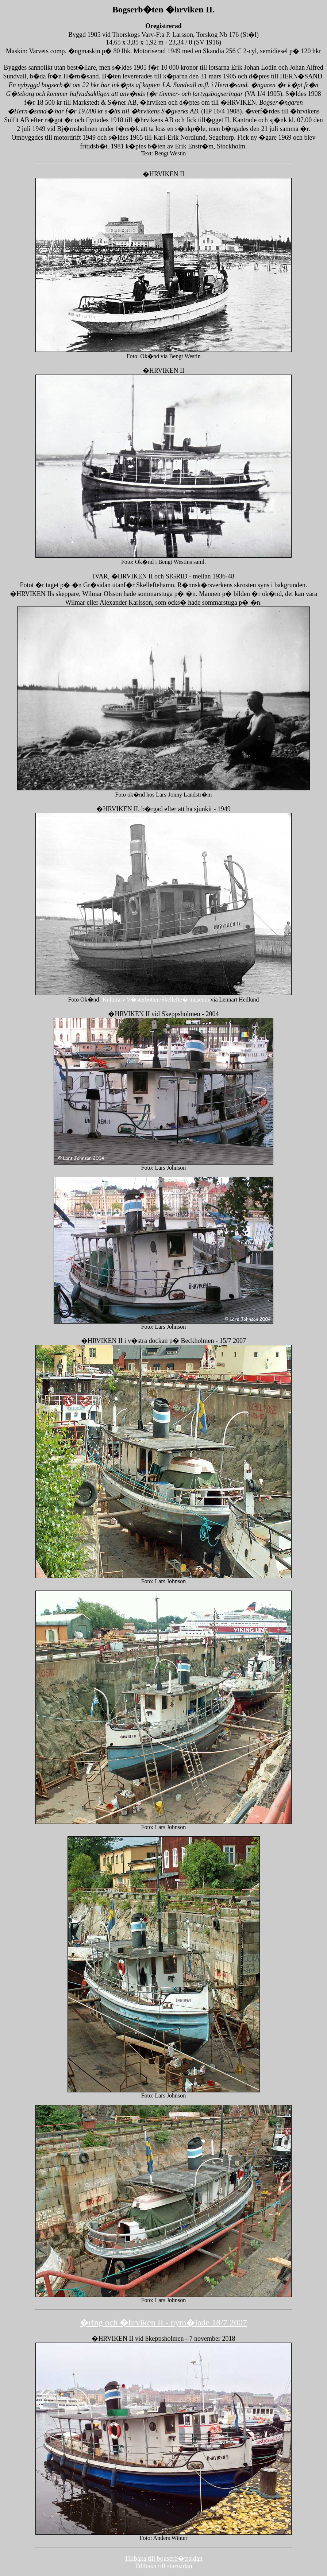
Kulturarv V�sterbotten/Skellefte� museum (156, 999)
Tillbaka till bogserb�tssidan (163, 2558)
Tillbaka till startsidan (163, 2566)
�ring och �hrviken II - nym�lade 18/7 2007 (163, 2322)
